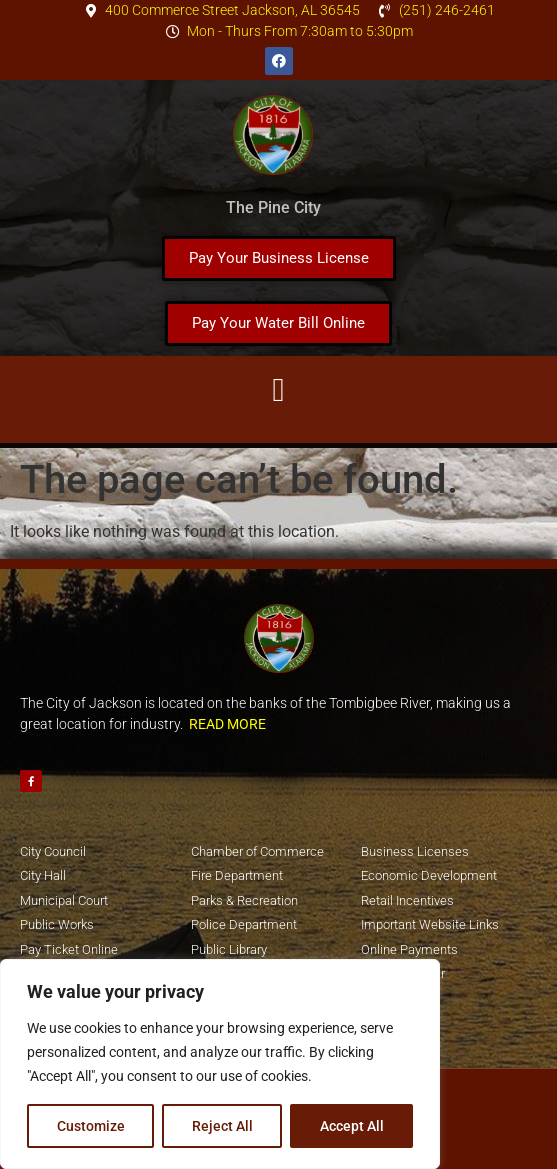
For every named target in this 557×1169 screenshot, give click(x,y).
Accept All (352, 1126)
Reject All (222, 1126)
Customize (91, 1126)
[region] (220, 1064)
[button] (278, 391)
